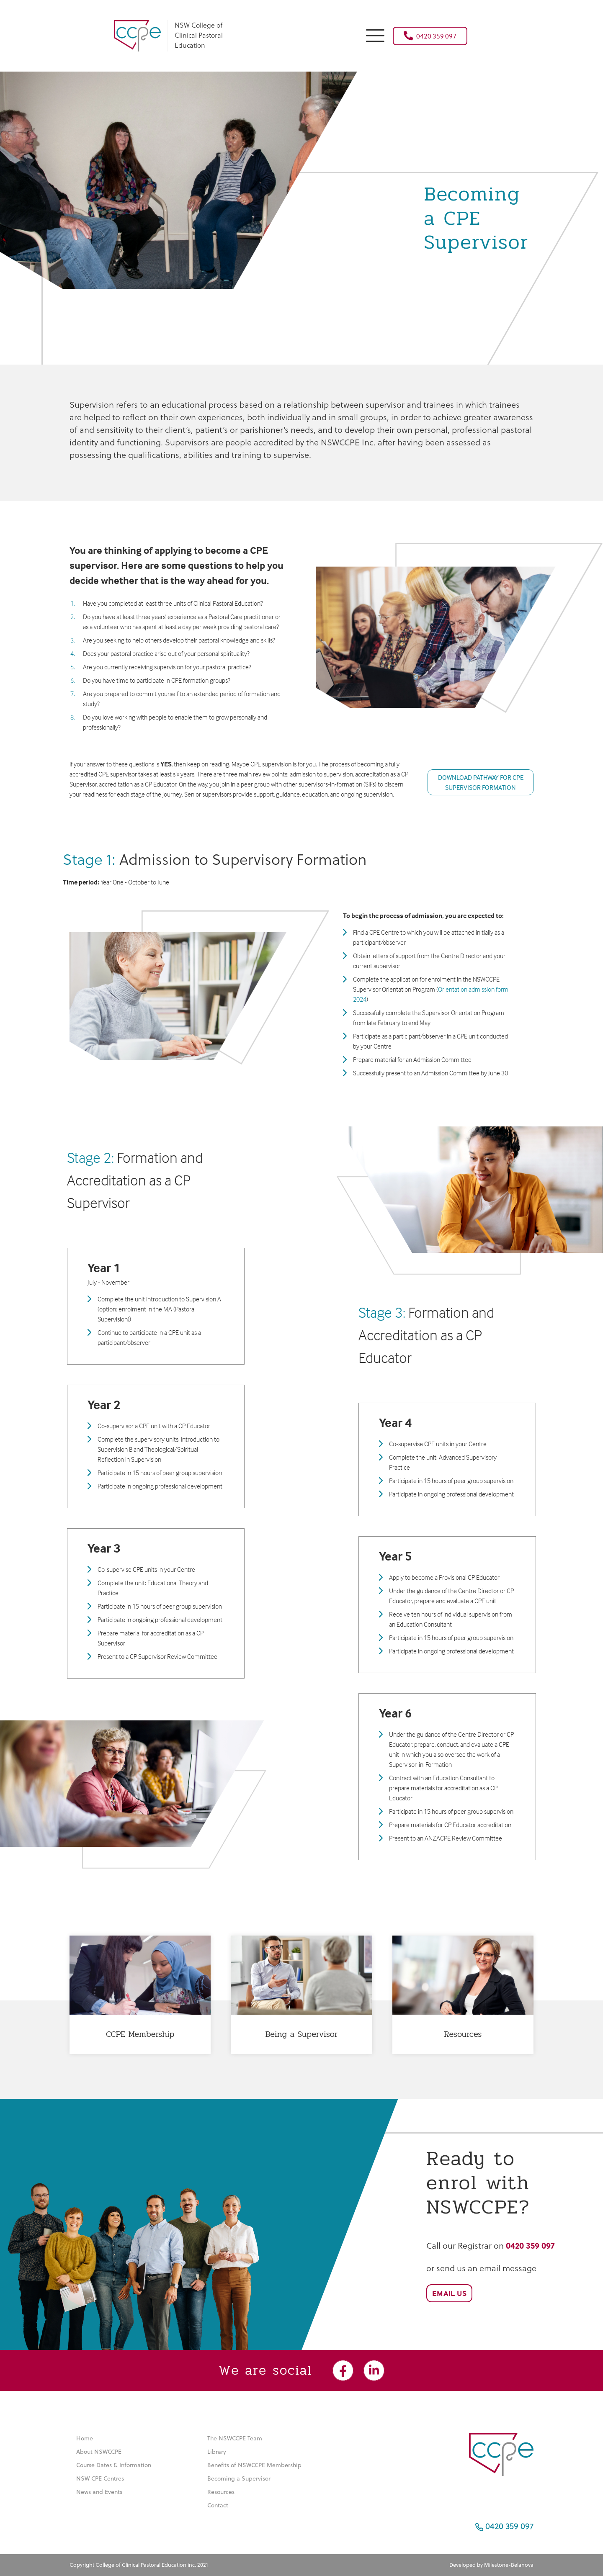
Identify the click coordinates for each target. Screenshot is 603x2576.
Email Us (449, 2293)
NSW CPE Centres (100, 2478)
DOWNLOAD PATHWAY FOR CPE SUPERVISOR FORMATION (480, 782)
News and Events (99, 2492)
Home (84, 2438)
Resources (220, 2492)
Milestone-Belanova (508, 2564)
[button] (375, 34)
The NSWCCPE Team (234, 2438)
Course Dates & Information (113, 2465)
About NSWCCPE (98, 2451)
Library (216, 2451)
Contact (217, 2505)
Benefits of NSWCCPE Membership (254, 2465)
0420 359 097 (430, 35)
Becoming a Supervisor (239, 2478)
